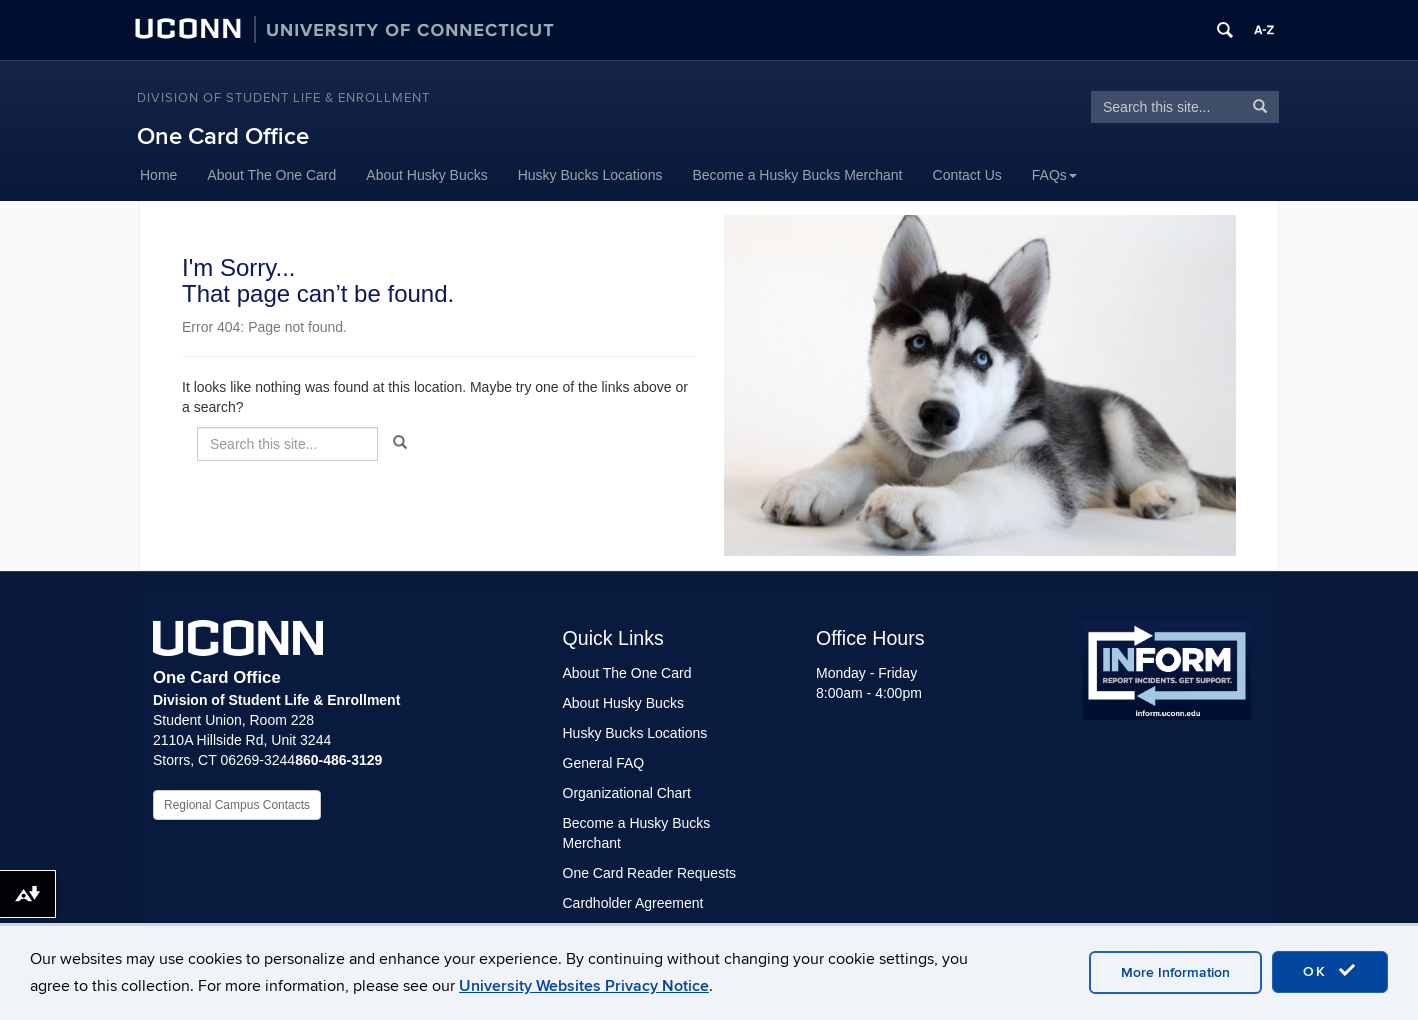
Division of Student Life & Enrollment (283, 98)
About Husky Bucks (426, 175)
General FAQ (604, 763)
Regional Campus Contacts (237, 805)
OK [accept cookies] (1330, 971)
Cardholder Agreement (633, 903)
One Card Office (223, 136)
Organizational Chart (627, 793)
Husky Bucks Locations (590, 175)
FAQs (1054, 175)
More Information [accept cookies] (1175, 972)
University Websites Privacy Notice (584, 986)
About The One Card (271, 175)
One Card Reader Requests (650, 873)
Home (158, 175)
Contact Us (967, 175)
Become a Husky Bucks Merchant (797, 175)
